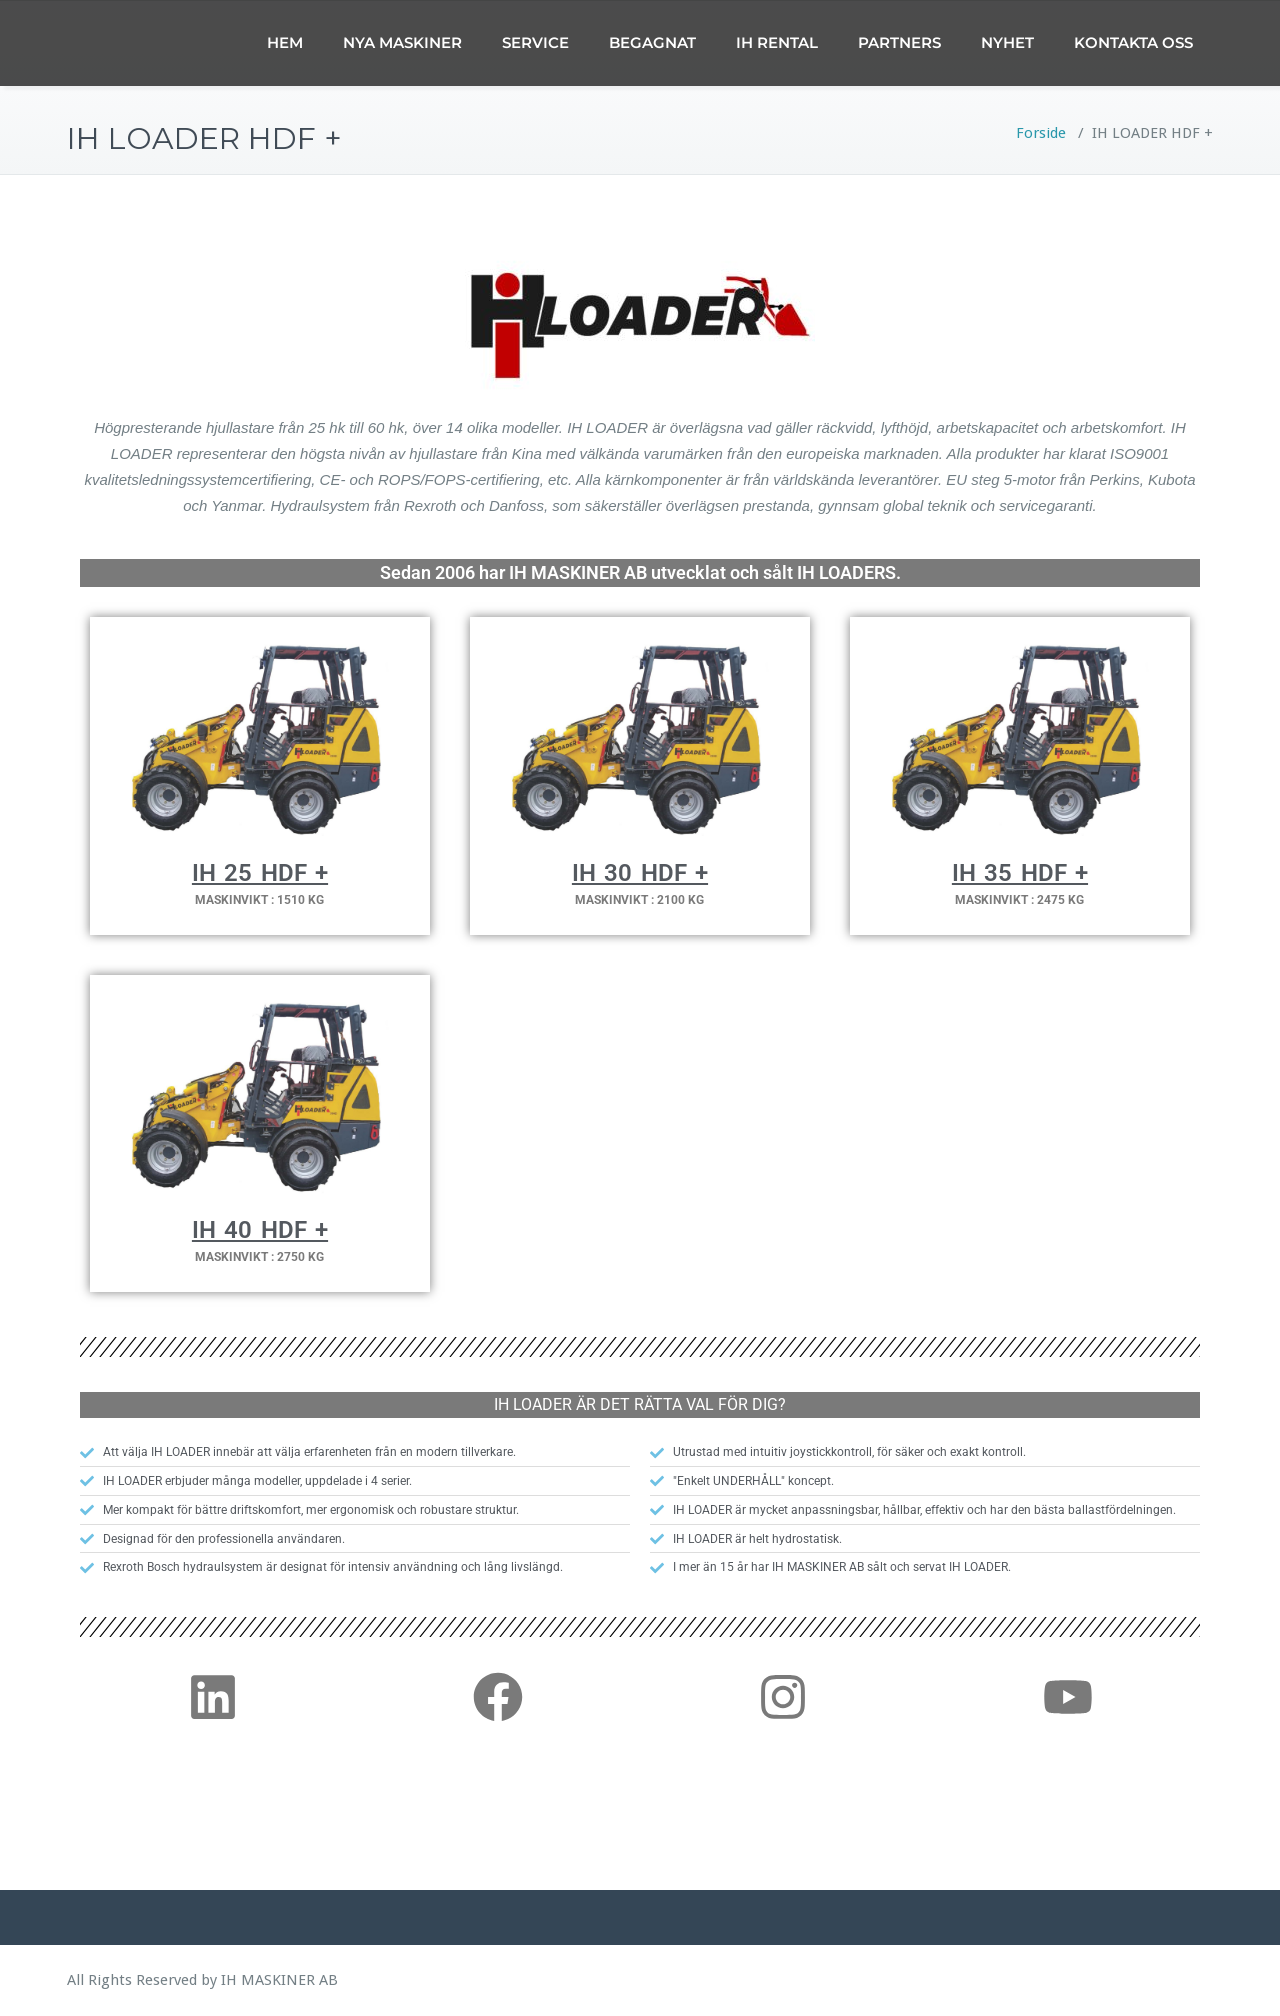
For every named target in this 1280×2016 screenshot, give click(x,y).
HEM (285, 42)
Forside (1041, 133)
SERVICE (535, 42)
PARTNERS (899, 42)
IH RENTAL (777, 42)
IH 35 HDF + (1020, 873)
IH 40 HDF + (260, 1230)
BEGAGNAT (652, 42)
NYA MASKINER (402, 42)
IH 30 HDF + (640, 873)
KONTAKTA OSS (1133, 42)
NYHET (1007, 42)
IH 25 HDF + (260, 873)
